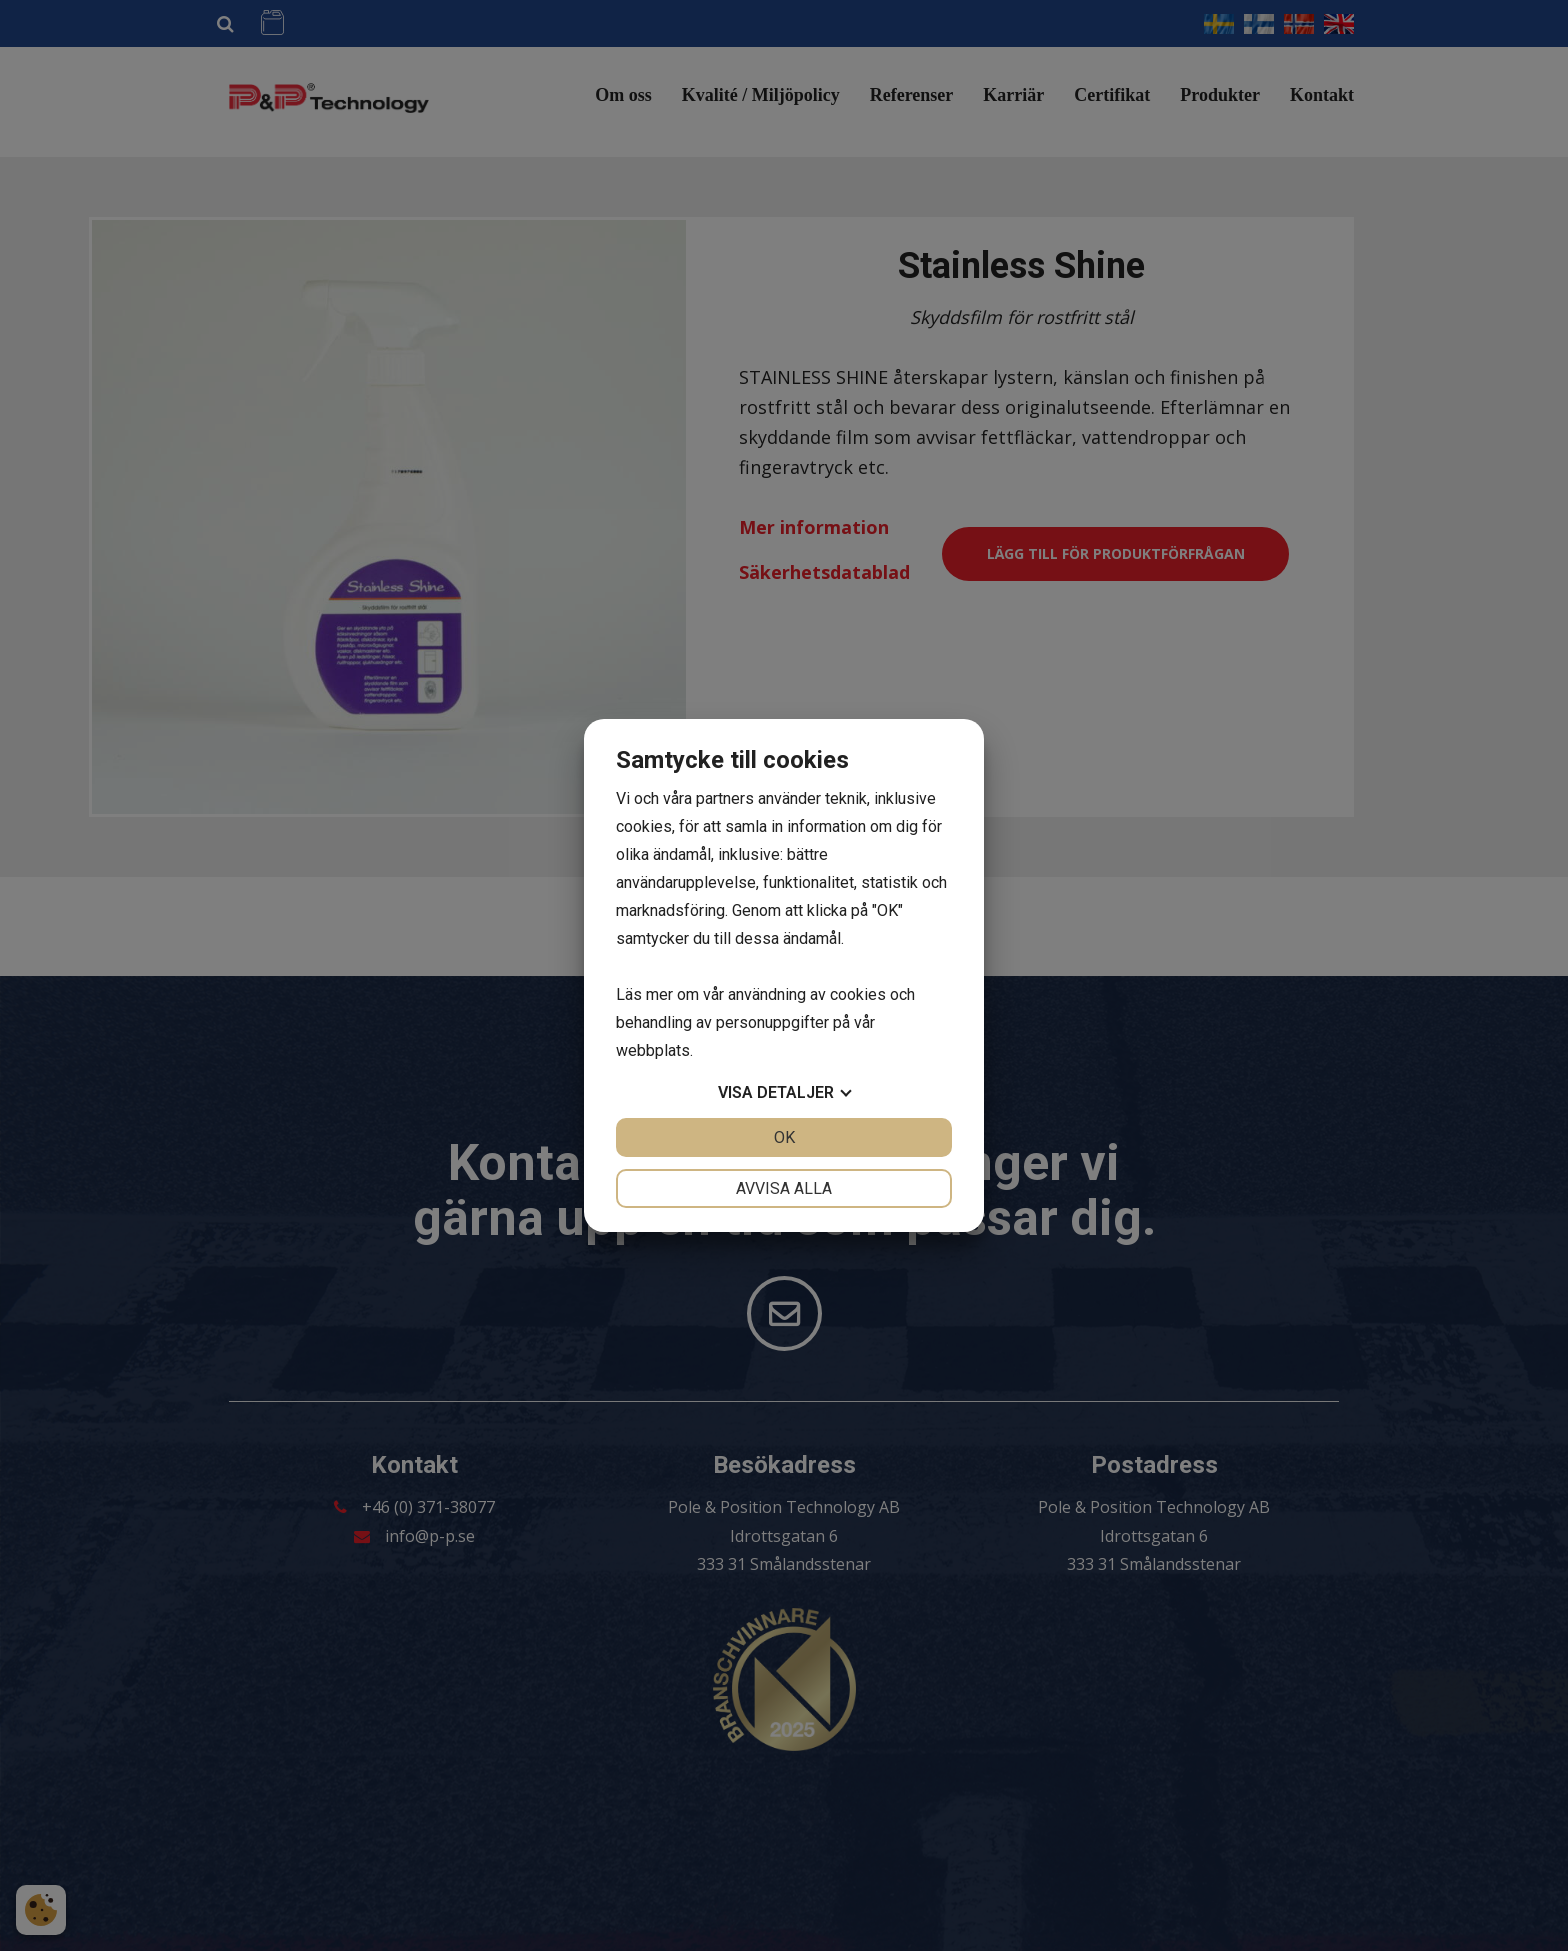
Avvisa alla (784, 1188)
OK (784, 1137)
